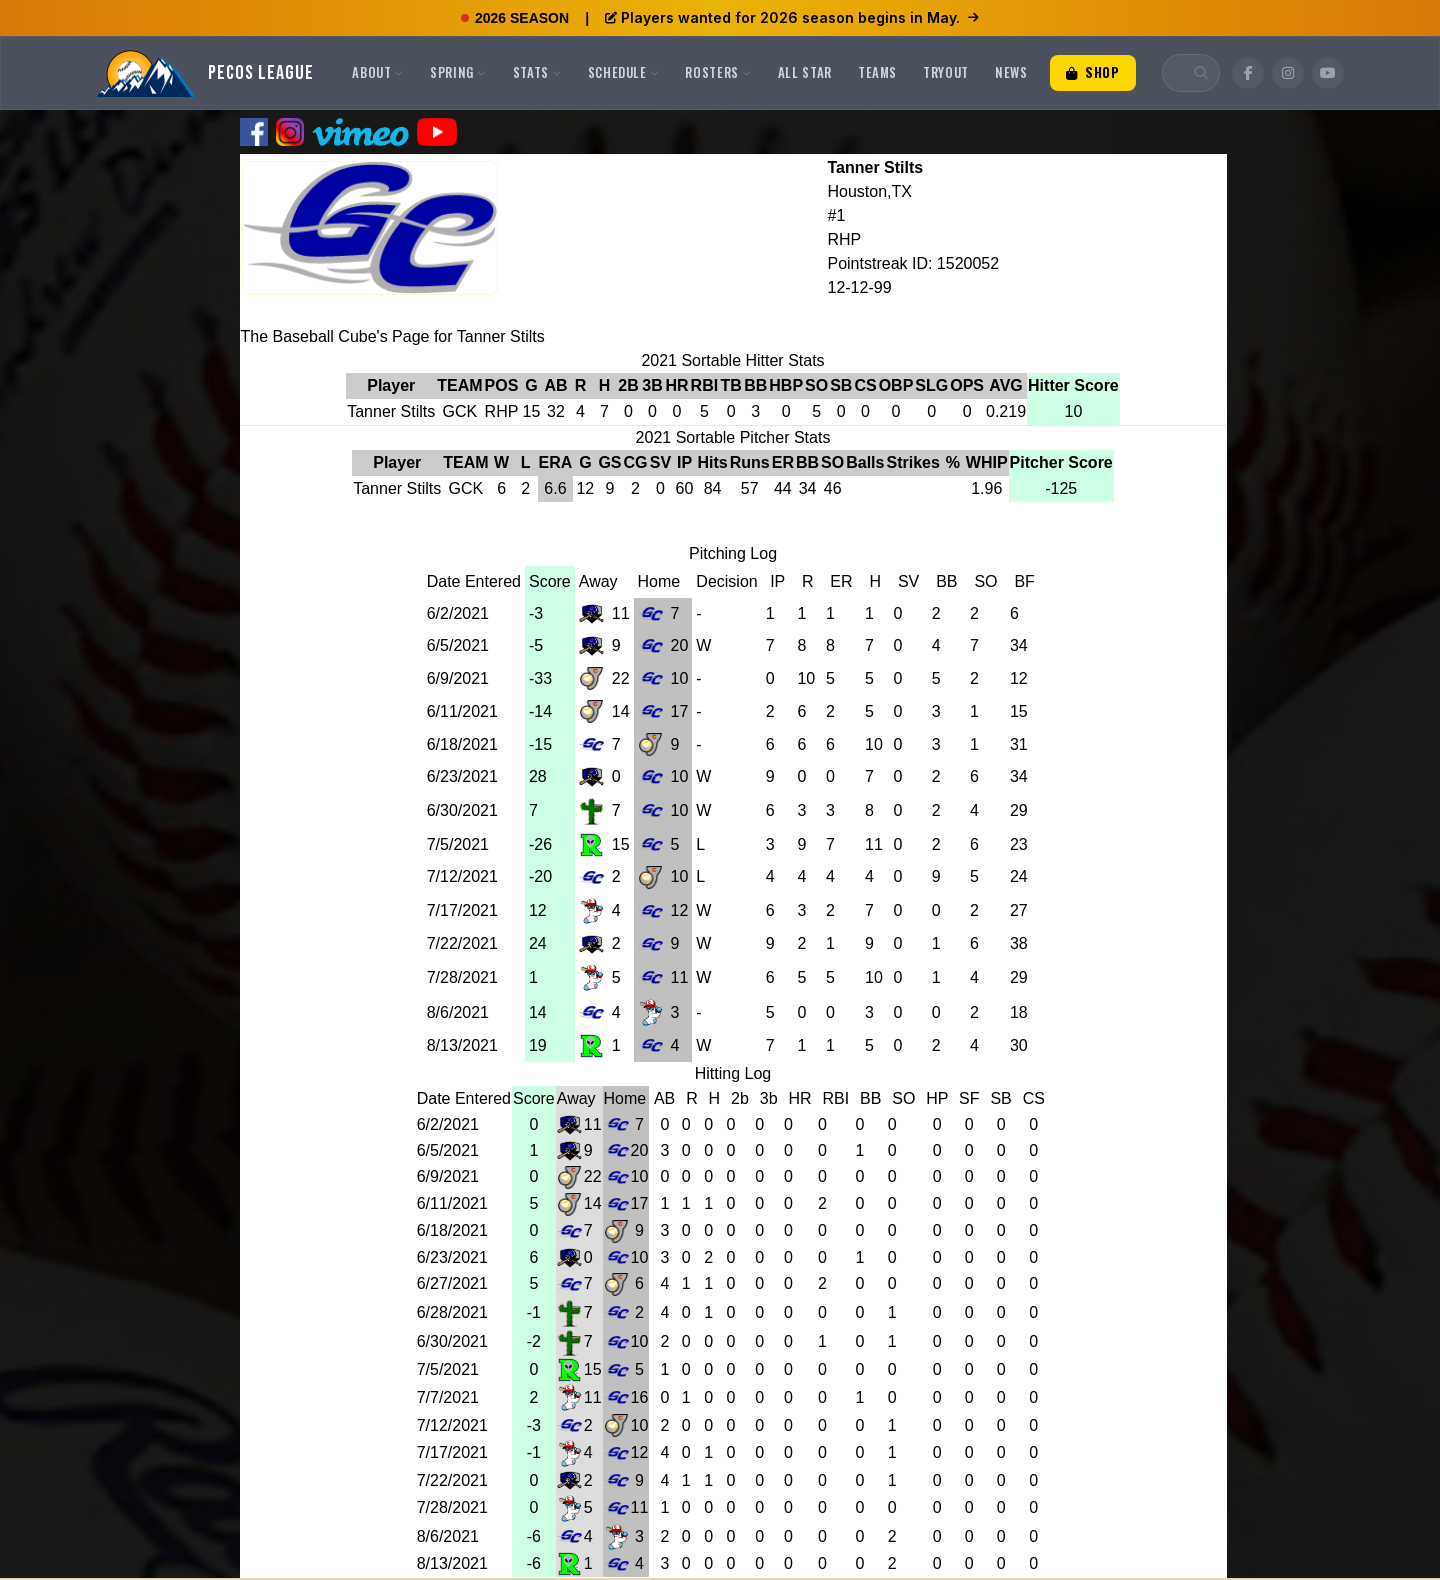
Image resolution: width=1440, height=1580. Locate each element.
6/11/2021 (462, 711)
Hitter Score (1073, 385)
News (1011, 72)
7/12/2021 (462, 876)
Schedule (624, 72)
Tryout (946, 72)
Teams (877, 72)
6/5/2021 (458, 645)
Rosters (718, 72)
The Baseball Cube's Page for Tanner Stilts (393, 336)
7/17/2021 (462, 910)
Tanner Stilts (875, 167)
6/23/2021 (462, 776)
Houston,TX (869, 191)
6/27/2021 (452, 1283)
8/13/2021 (462, 1045)
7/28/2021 (462, 977)
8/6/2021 (458, 1012)
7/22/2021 (462, 943)
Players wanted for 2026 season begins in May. (792, 17)
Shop (1093, 72)
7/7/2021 (448, 1397)
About (378, 72)
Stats (537, 72)
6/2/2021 (458, 613)
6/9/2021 (458, 678)
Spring (458, 72)
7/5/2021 (458, 844)
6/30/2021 (462, 810)
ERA (556, 462)
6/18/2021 (462, 744)
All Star (805, 72)
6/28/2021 (452, 1312)
